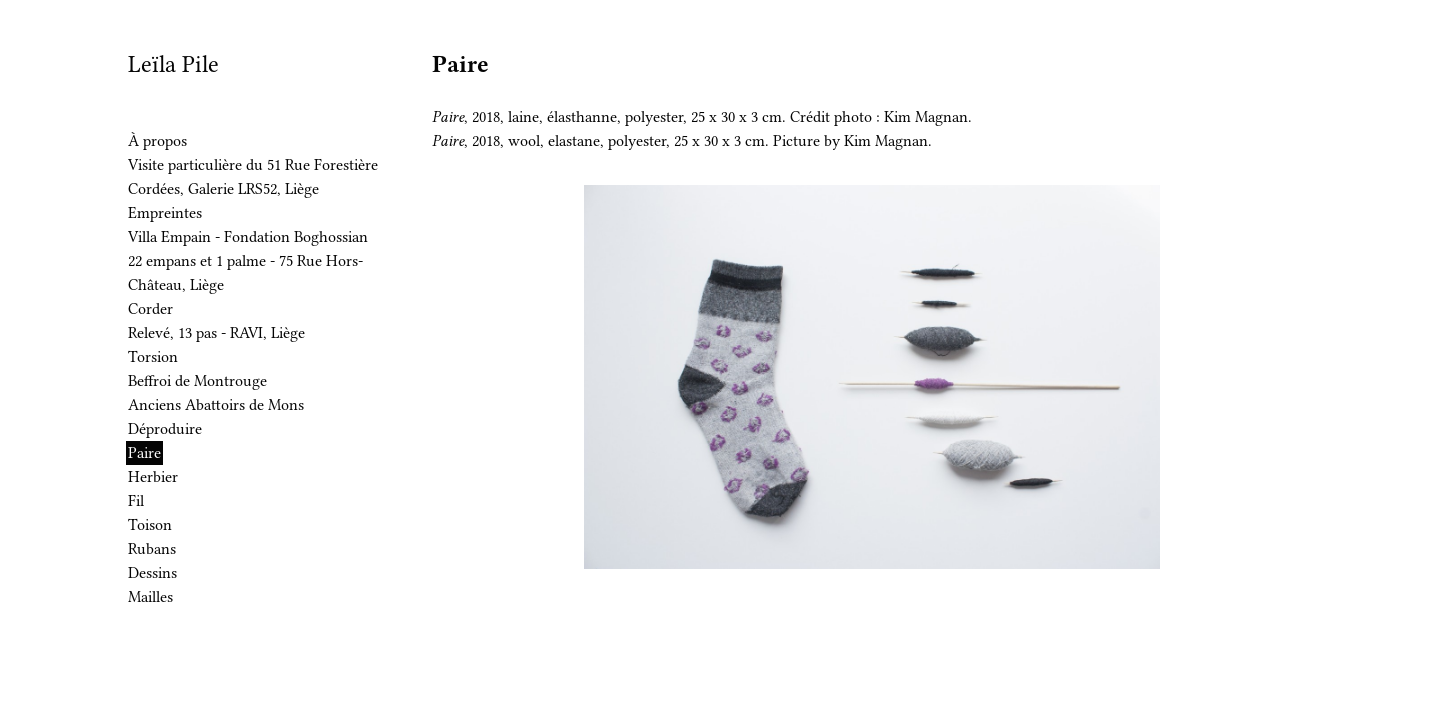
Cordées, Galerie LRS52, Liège (223, 189)
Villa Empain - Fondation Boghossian (248, 237)
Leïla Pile (173, 64)
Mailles (150, 597)
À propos (157, 141)
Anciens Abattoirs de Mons (216, 405)
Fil (136, 501)
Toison (150, 525)
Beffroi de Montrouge (197, 381)
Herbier (153, 477)
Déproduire (165, 429)
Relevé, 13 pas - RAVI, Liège (216, 333)
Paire (144, 453)
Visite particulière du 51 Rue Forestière (253, 165)
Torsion (153, 357)
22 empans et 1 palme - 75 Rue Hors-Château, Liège (245, 273)
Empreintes (165, 213)
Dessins (152, 573)
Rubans (152, 549)
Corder (150, 309)
